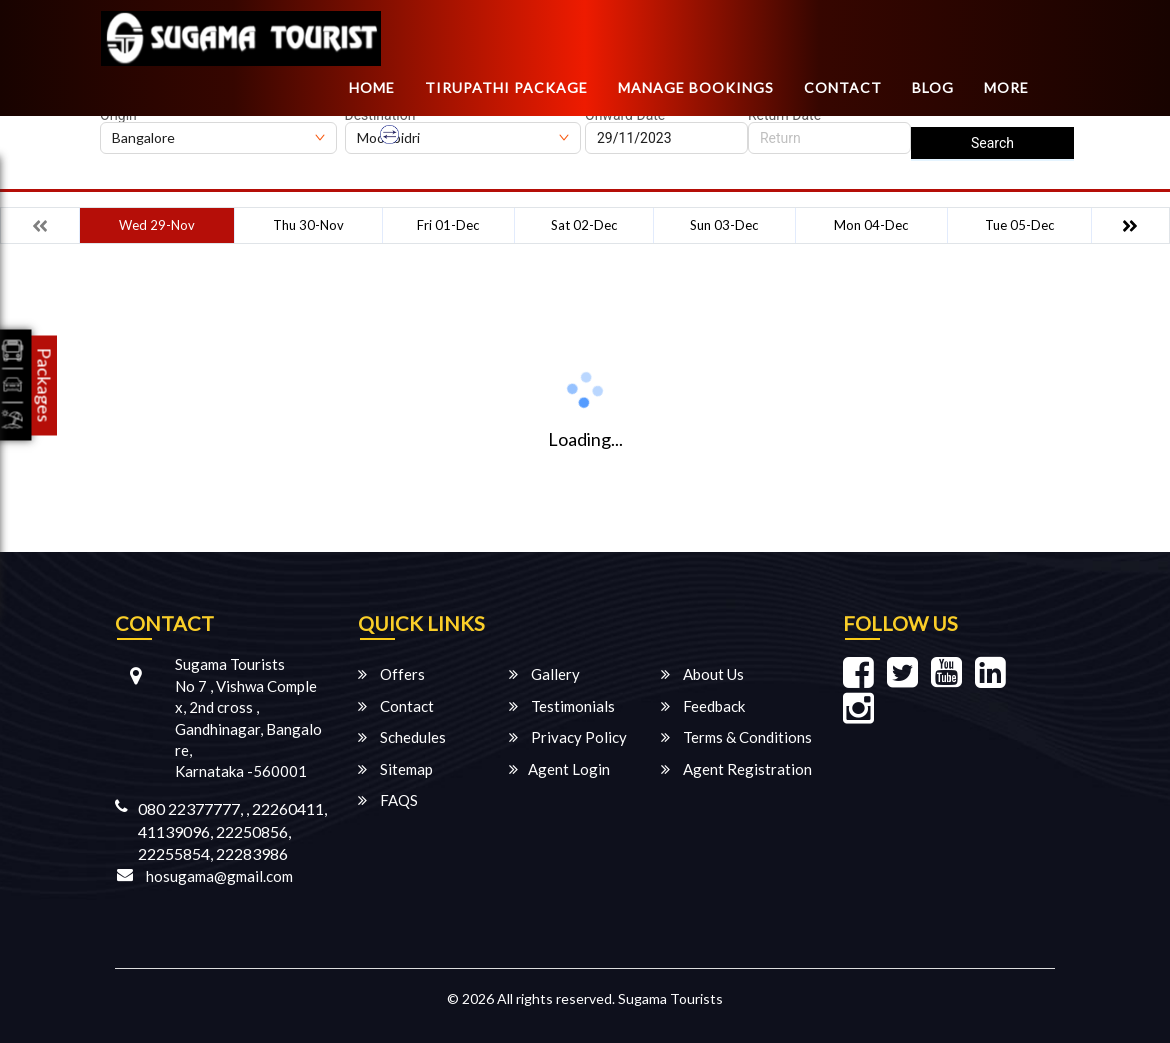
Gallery (544, 674)
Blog (933, 87)
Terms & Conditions (736, 737)
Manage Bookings (696, 87)
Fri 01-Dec (448, 225)
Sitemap (395, 769)
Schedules (402, 737)
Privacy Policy (568, 737)
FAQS (388, 800)
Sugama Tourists (670, 998)
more (1006, 87)
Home (372, 87)
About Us (702, 674)
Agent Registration (736, 769)
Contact (843, 87)
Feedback (703, 706)
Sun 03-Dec (724, 225)
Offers (391, 674)
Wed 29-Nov (157, 225)
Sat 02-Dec (584, 225)
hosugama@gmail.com (219, 876)
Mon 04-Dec (871, 225)
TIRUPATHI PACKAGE (506, 87)
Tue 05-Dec (1019, 225)
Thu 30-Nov (308, 225)
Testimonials (562, 706)
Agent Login (559, 769)
